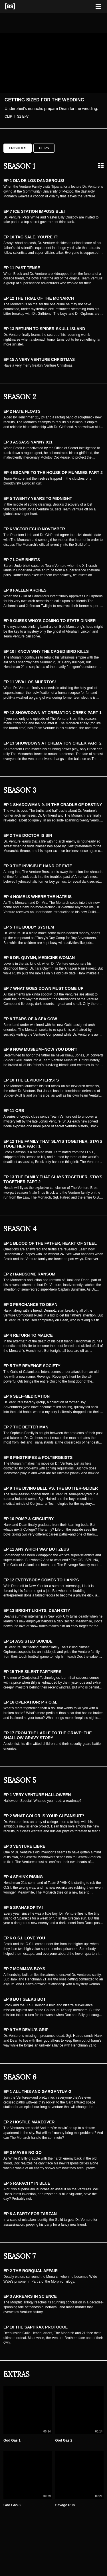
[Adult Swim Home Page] (17, 6)
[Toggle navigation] (98, 6)
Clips (44, 148)
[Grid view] (101, 165)
